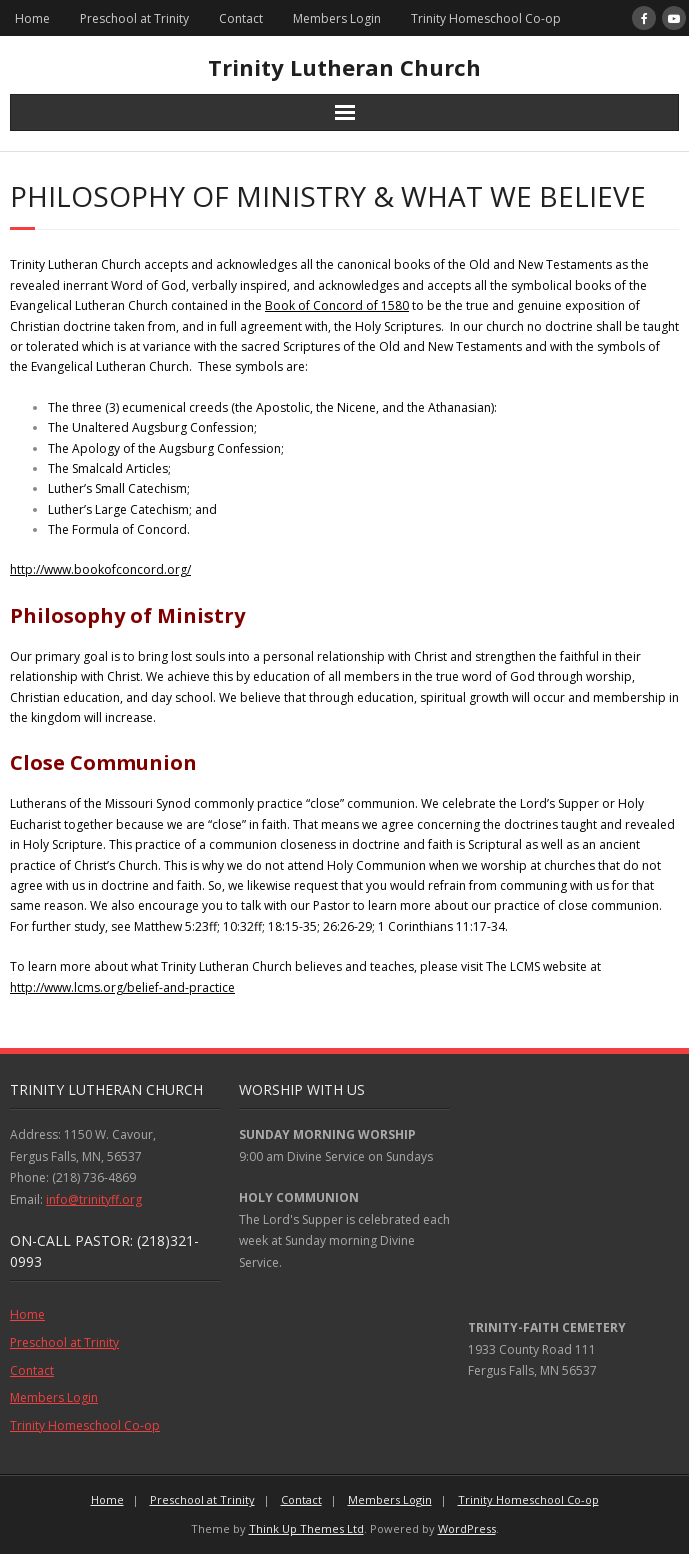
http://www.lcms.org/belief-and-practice (122, 987)
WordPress (467, 1528)
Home (32, 18)
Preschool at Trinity (134, 18)
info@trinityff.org (94, 1199)
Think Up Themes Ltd (306, 1528)
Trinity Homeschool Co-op (486, 18)
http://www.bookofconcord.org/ (100, 569)
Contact (241, 18)
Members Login (337, 18)
